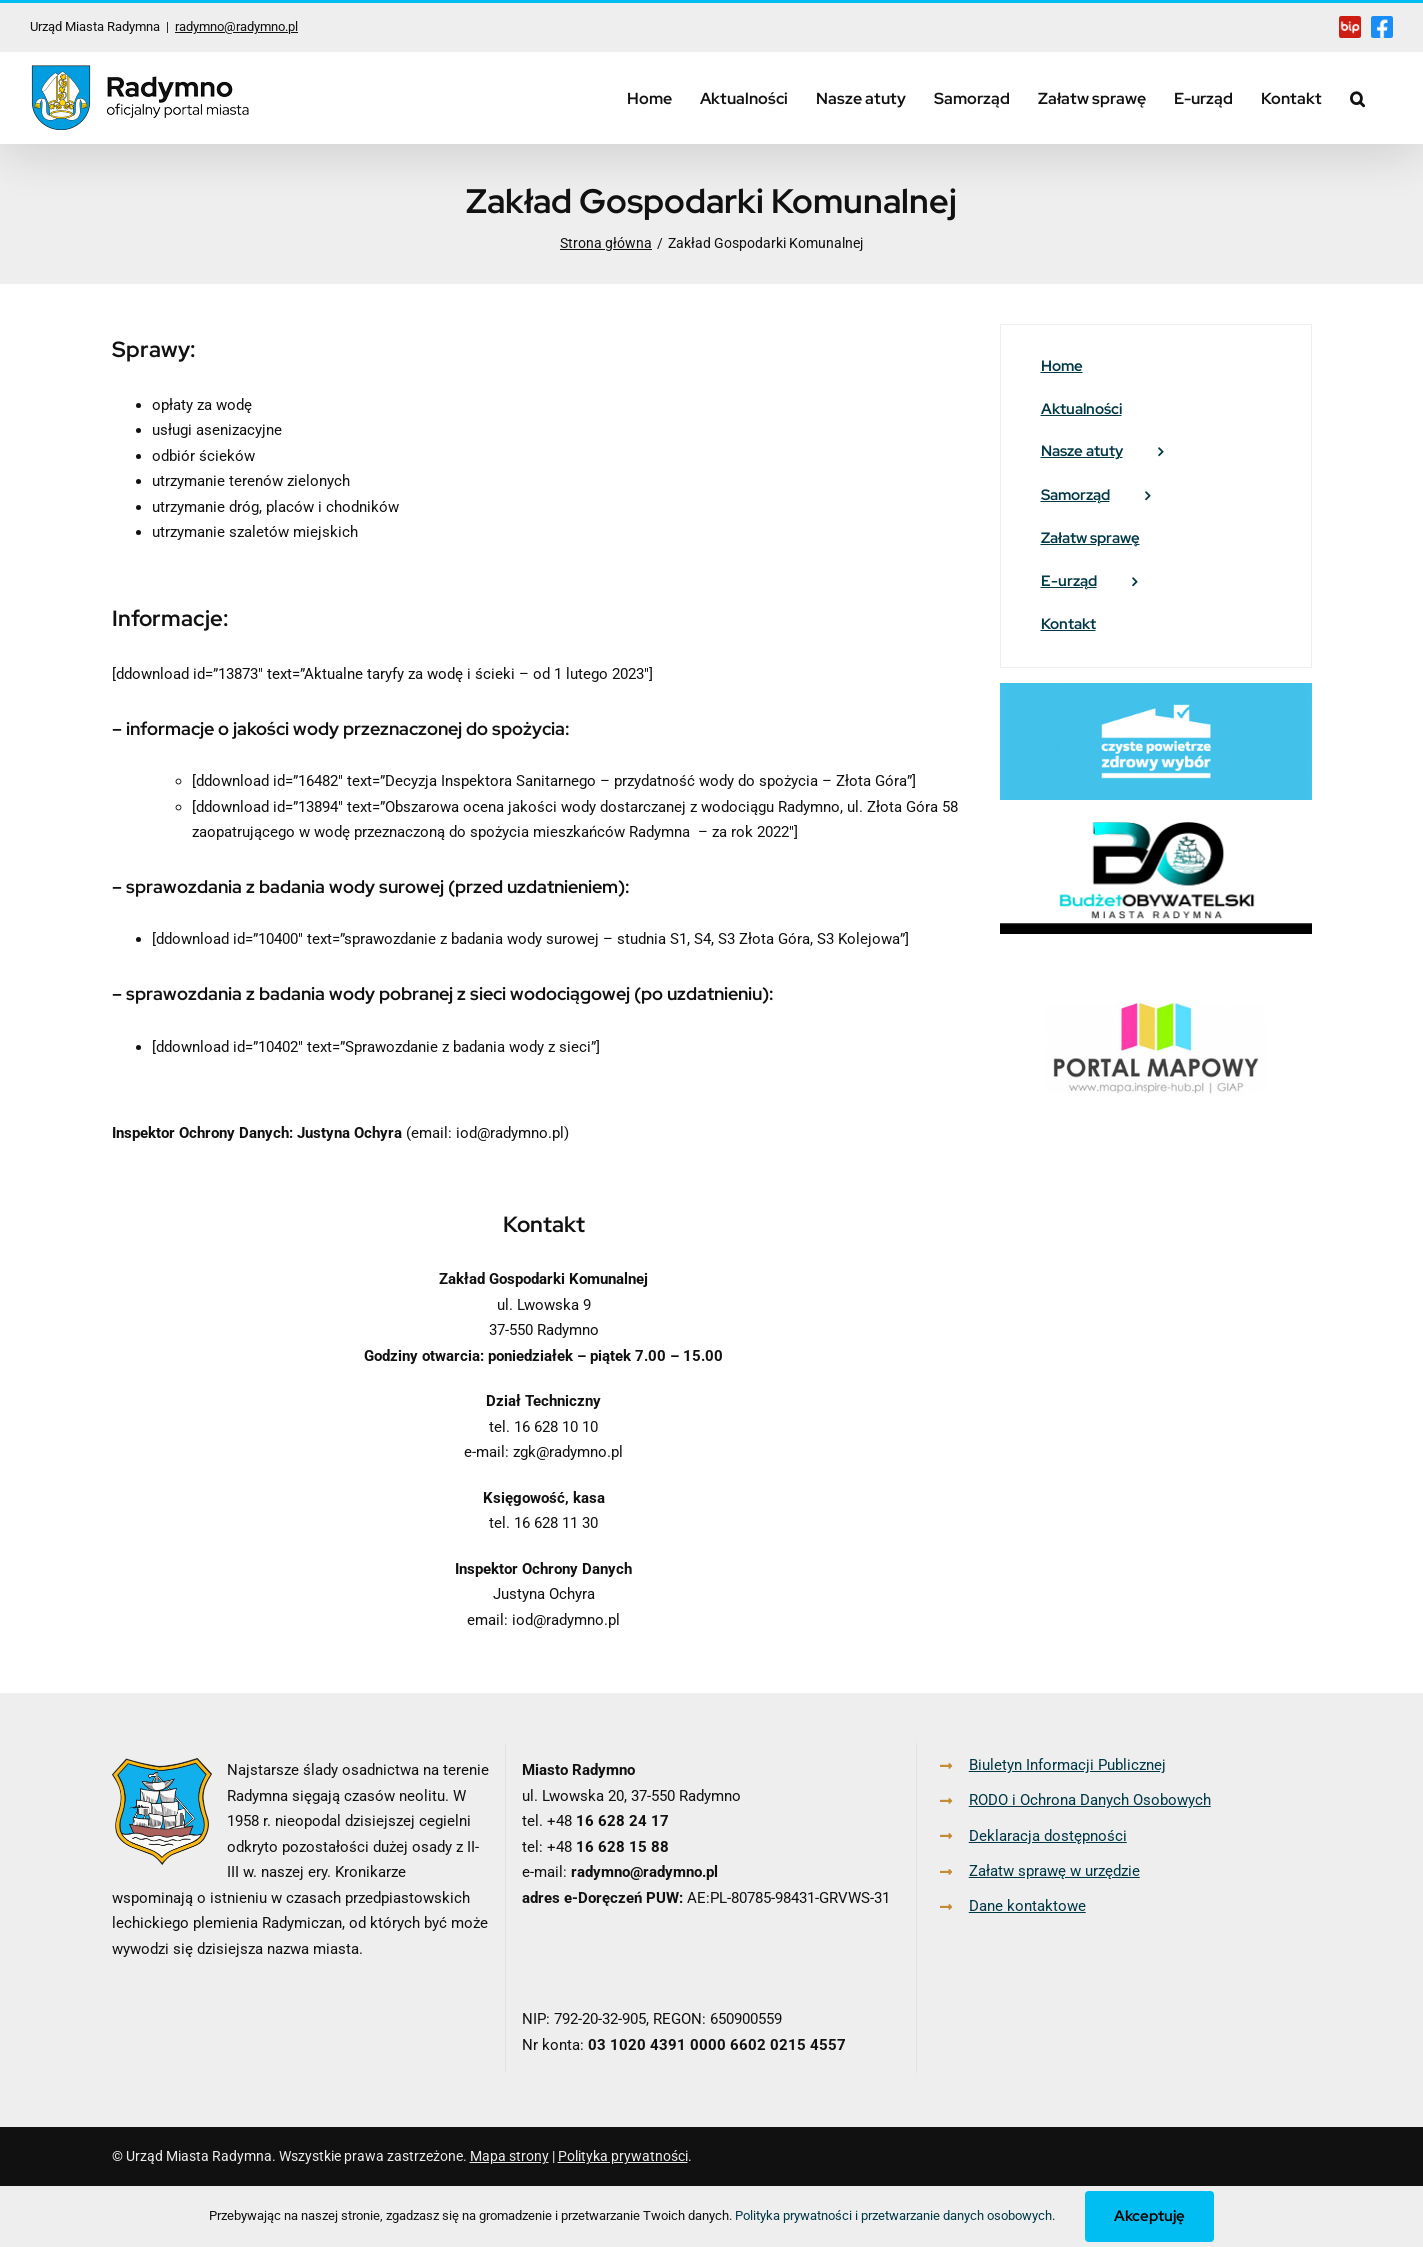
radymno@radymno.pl (236, 26)
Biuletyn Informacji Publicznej (1067, 1765)
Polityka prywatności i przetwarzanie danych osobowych (893, 2215)
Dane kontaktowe (1027, 1906)
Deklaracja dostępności (1048, 1836)
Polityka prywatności (623, 2156)
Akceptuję (1149, 2216)
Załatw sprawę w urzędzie (1054, 1871)
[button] (1357, 97)
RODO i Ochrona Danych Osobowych (1090, 1800)
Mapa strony (509, 2156)
